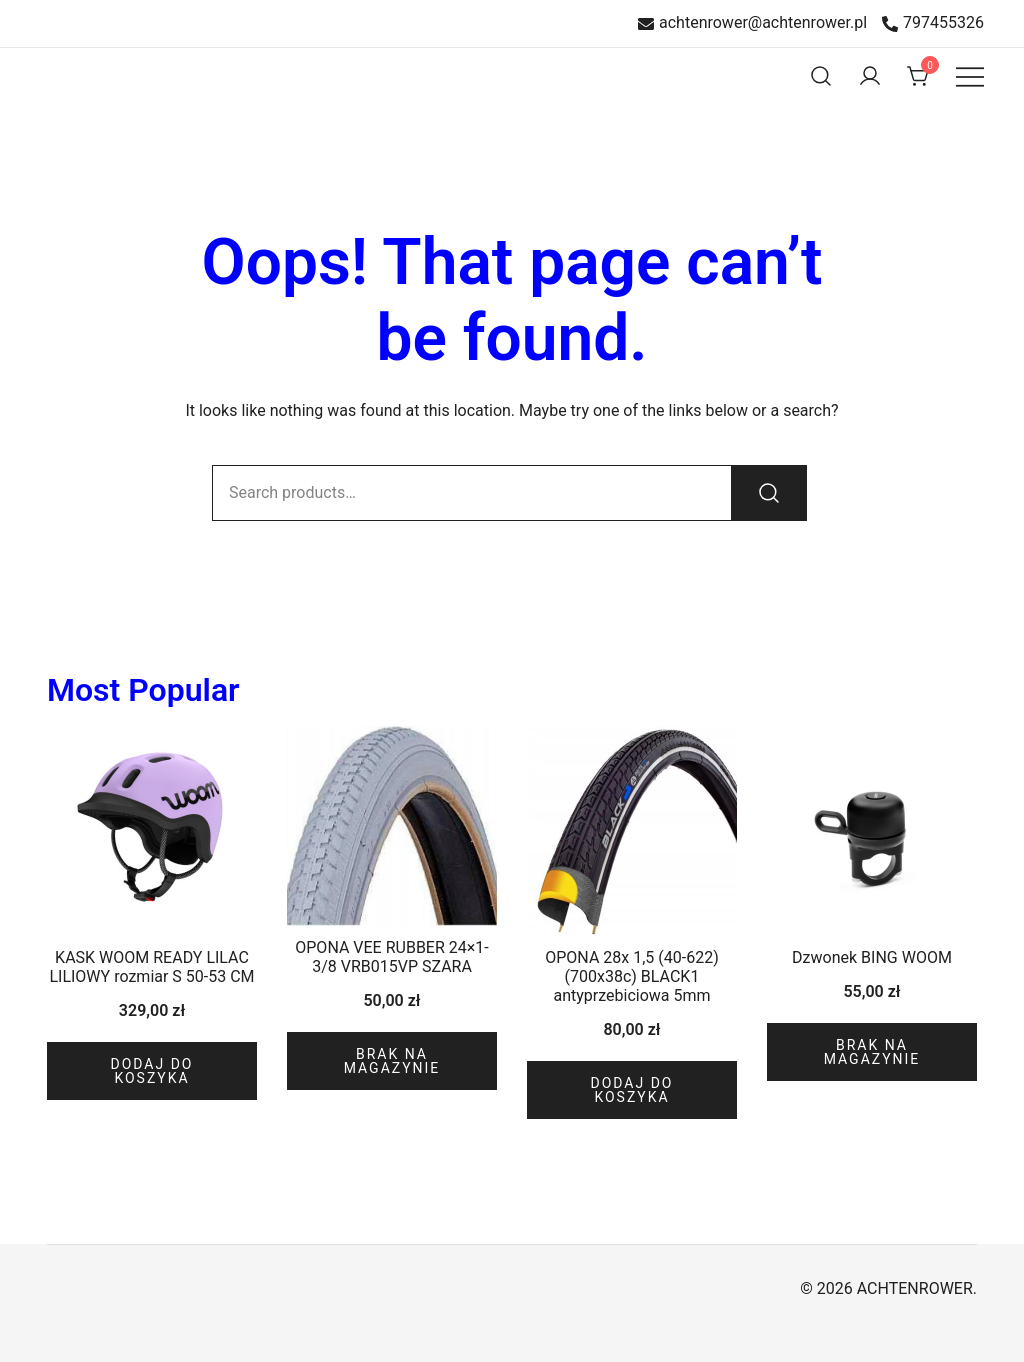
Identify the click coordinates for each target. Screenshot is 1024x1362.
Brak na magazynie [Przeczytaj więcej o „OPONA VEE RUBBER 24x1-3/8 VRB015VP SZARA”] (392, 1061)
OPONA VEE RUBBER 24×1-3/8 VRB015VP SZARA (391, 957)
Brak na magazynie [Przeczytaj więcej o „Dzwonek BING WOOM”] (872, 1052)
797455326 (933, 23)
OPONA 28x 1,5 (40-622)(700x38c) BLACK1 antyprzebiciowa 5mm (632, 976)
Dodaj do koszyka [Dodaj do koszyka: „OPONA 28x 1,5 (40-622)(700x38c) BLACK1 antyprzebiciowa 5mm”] (631, 1090)
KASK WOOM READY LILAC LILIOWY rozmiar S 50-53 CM (151, 967)
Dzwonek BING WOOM (872, 957)
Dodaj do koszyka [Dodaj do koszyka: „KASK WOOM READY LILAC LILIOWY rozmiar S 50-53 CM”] (151, 1071)
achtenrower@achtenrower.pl (752, 23)
